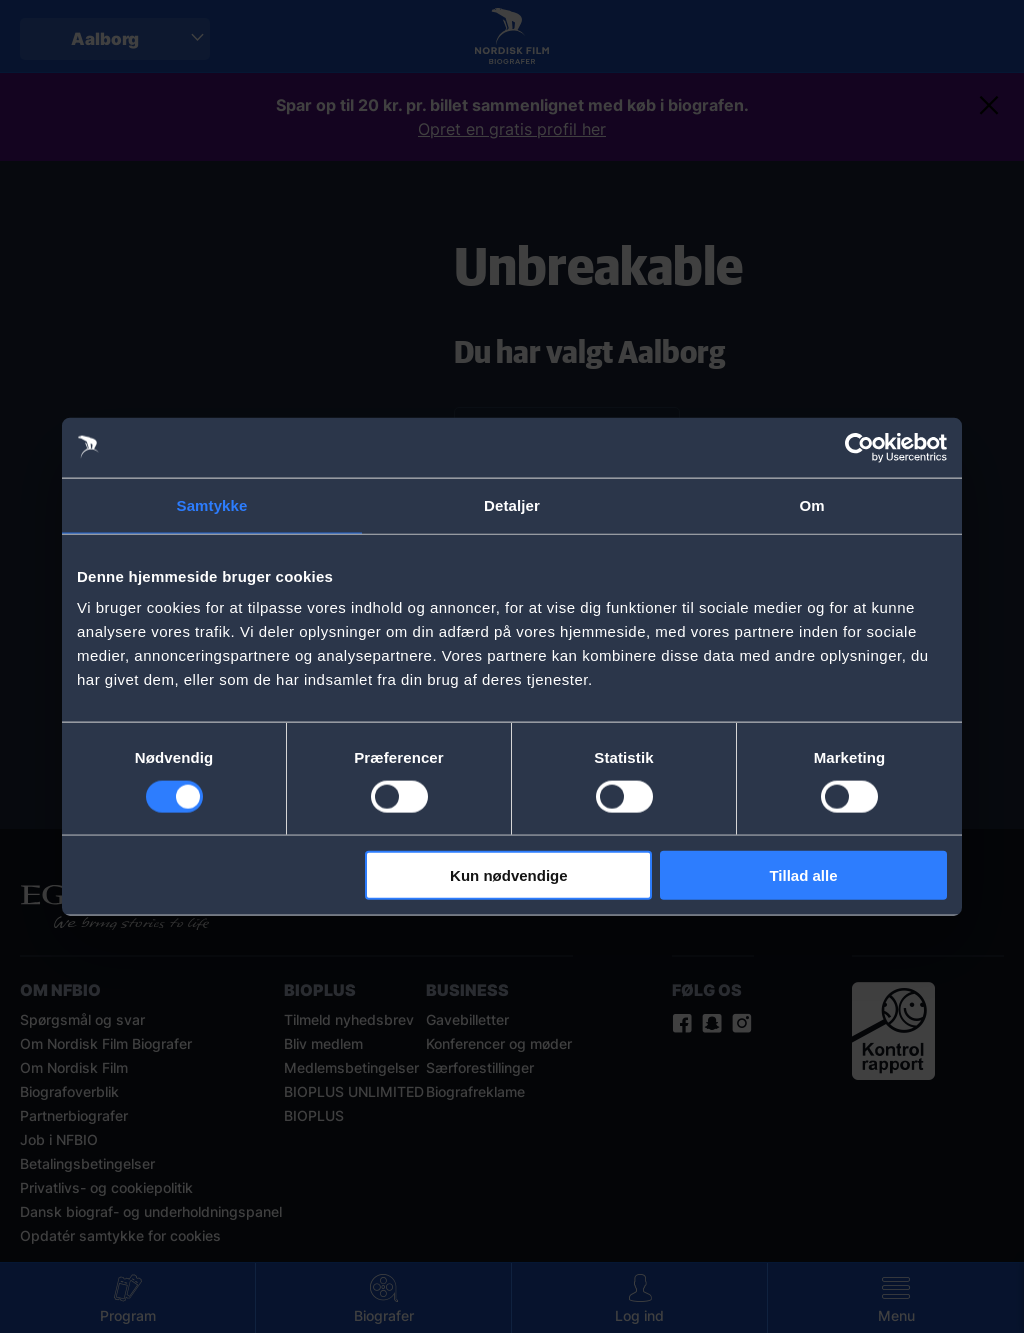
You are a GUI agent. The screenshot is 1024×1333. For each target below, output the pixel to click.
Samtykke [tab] (212, 504)
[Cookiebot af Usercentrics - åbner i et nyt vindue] (859, 447)
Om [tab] (811, 504)
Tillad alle (803, 875)
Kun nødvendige (509, 875)
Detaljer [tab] (512, 504)
